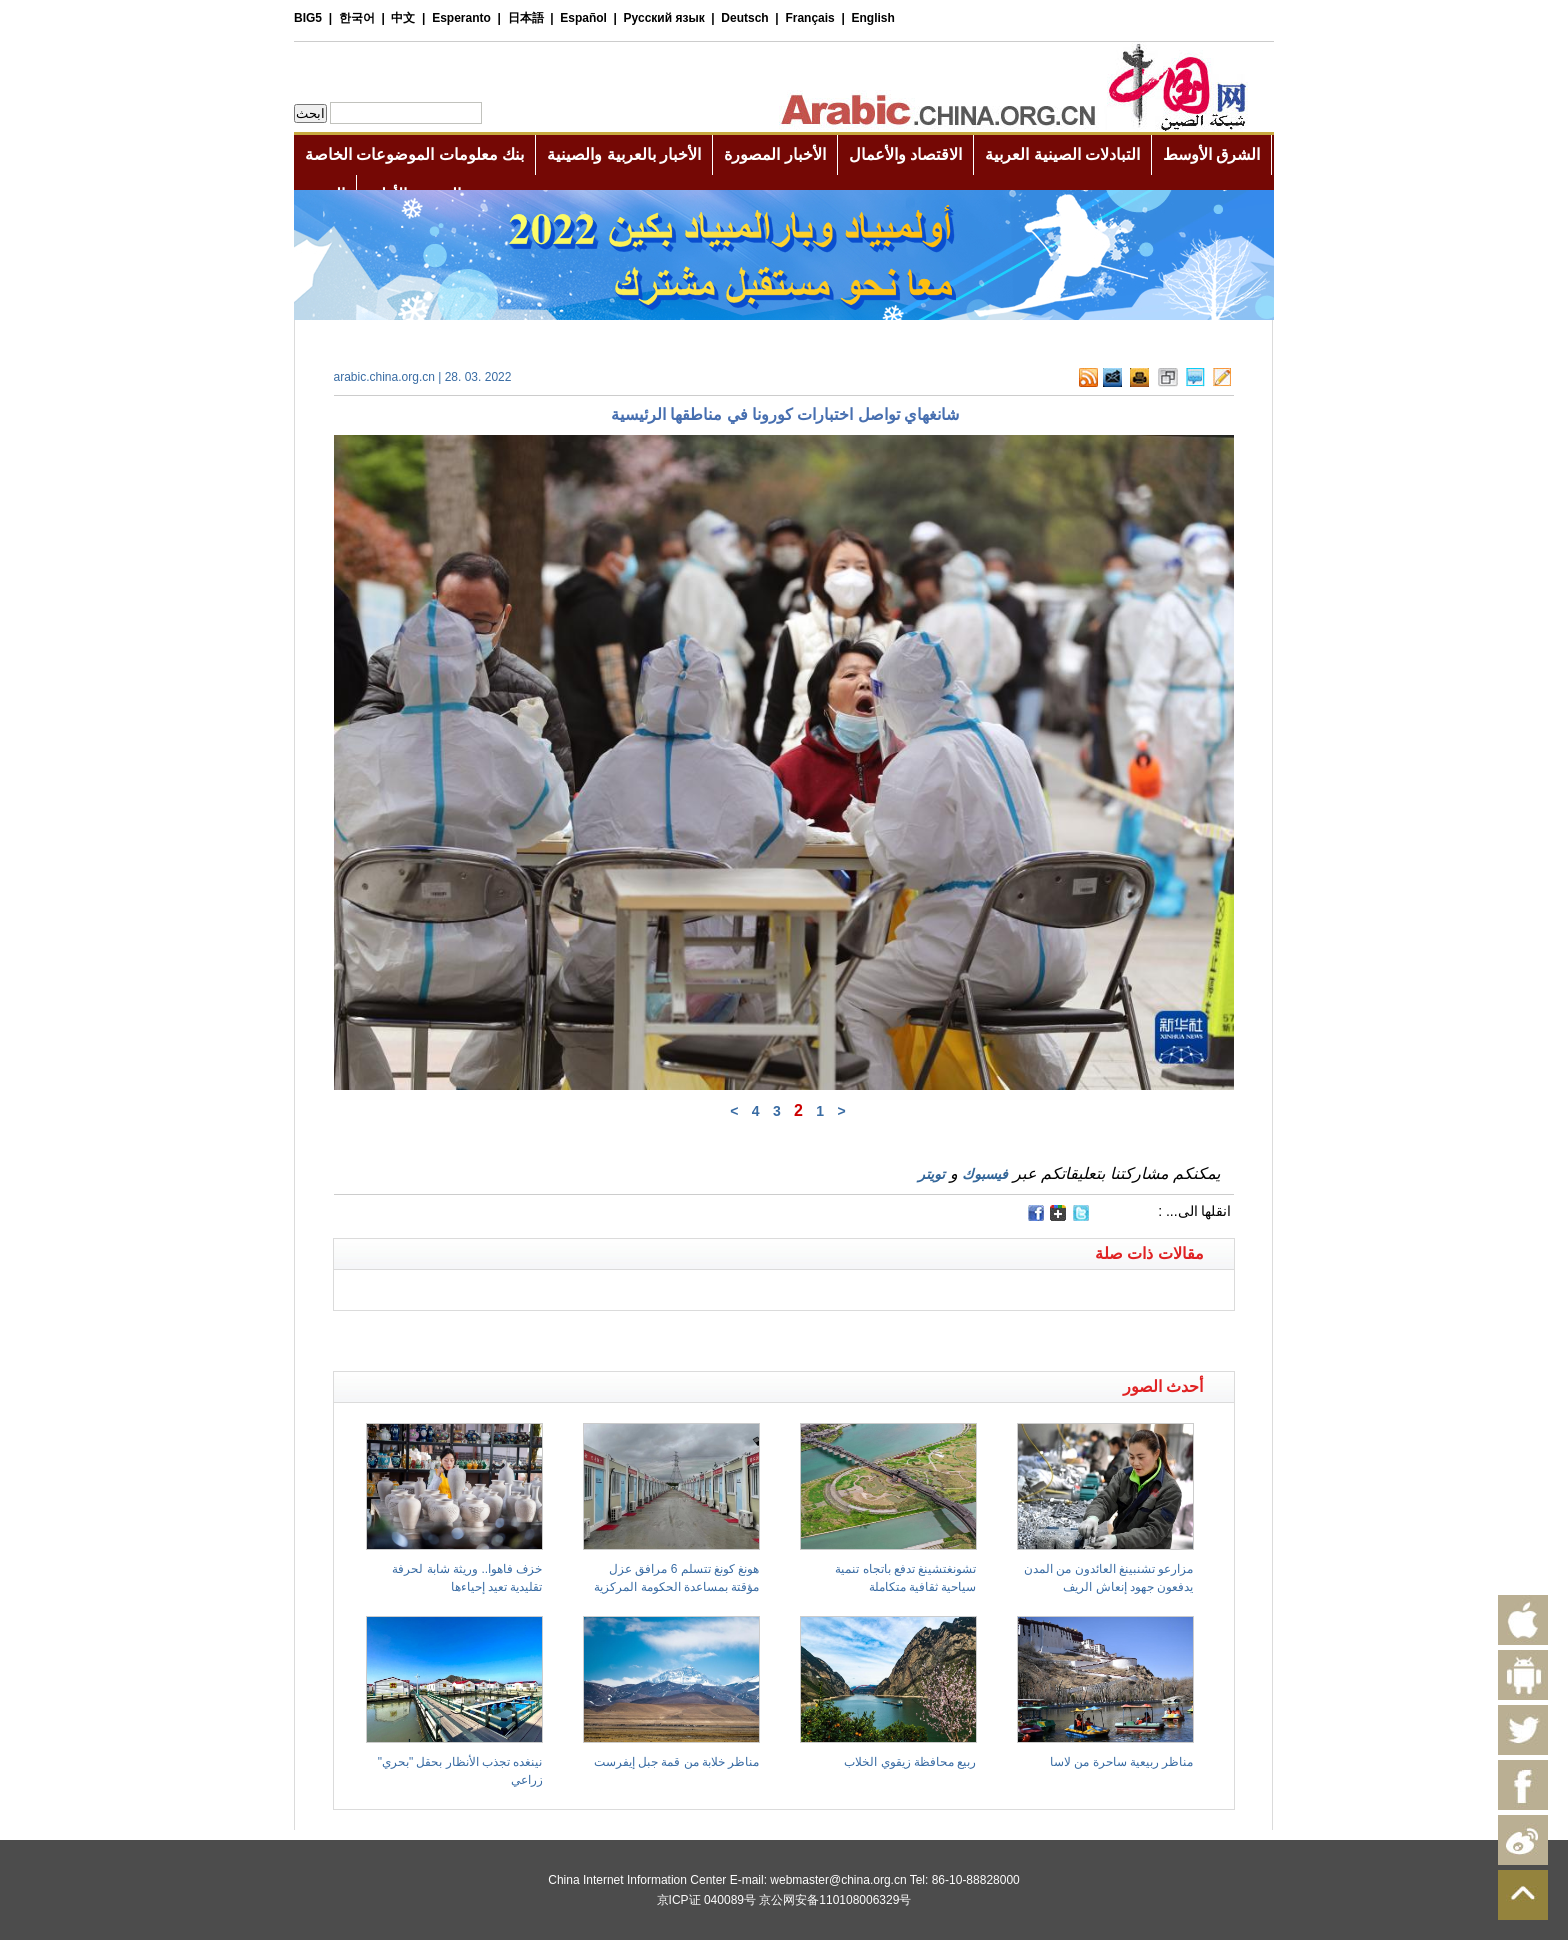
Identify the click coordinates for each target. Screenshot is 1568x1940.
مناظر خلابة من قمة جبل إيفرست (677, 1762)
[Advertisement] (559, 1336)
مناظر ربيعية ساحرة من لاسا (1121, 1762)
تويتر (931, 1174)
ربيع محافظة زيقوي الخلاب (910, 1762)
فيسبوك (985, 1174)
